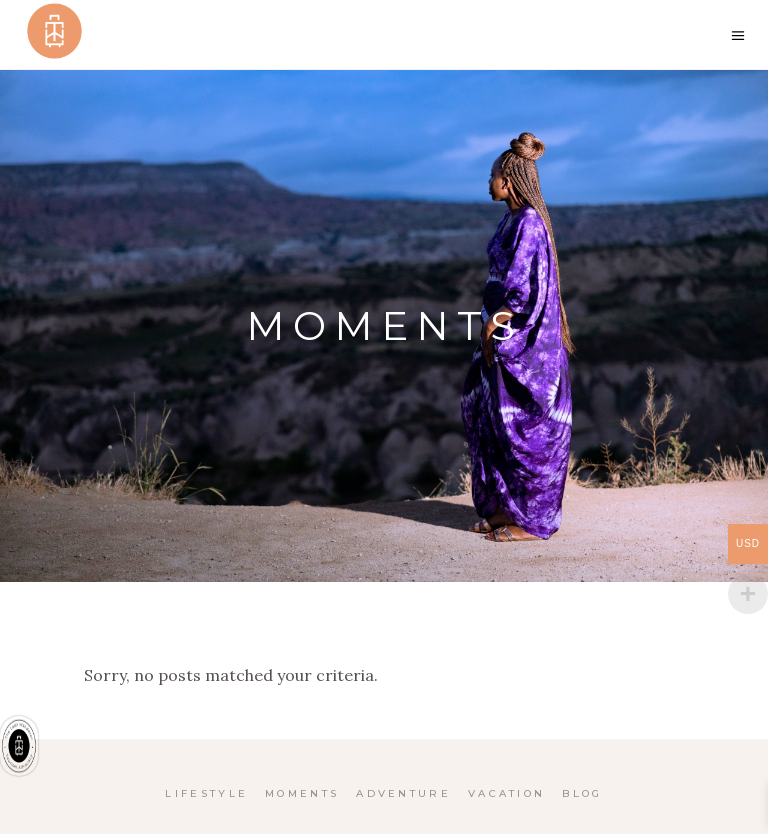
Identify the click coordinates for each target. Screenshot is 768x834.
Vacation (506, 793)
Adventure (403, 793)
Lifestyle (206, 793)
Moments (302, 793)
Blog (582, 793)
